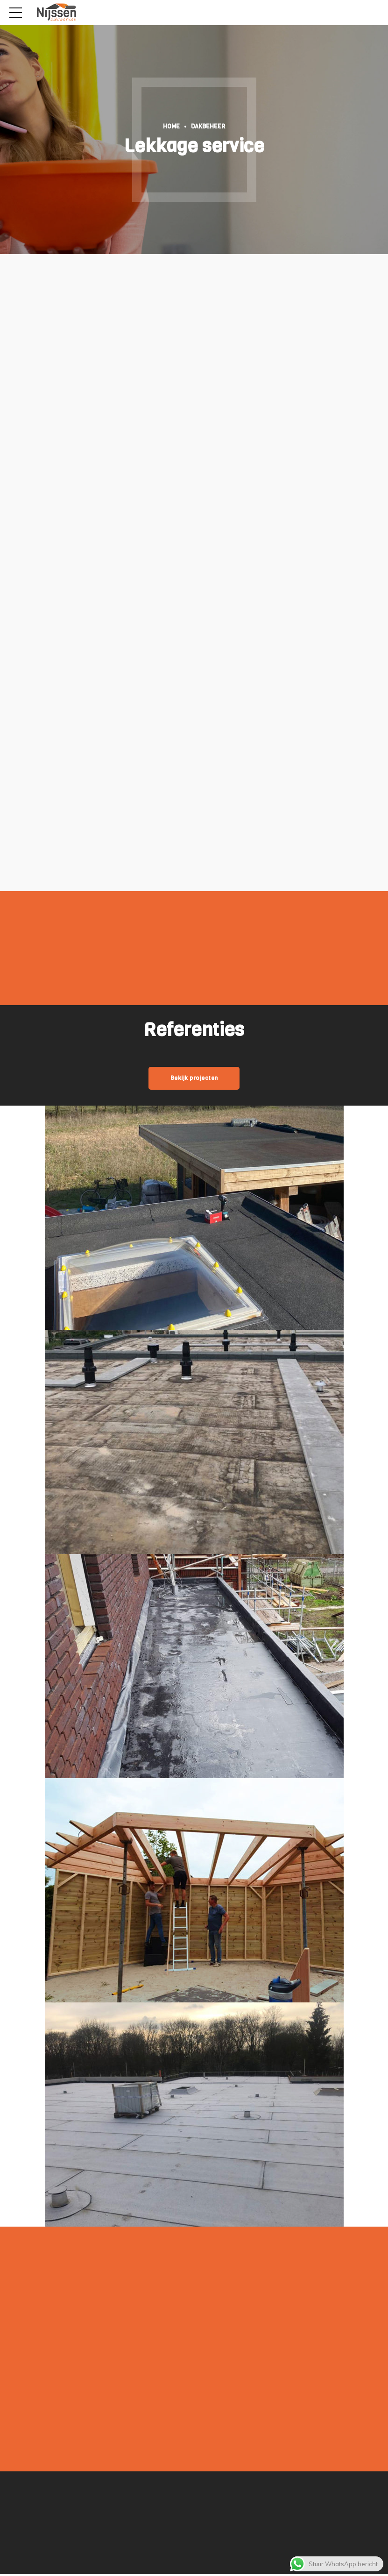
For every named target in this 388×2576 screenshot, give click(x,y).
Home (171, 126)
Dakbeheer (208, 126)
